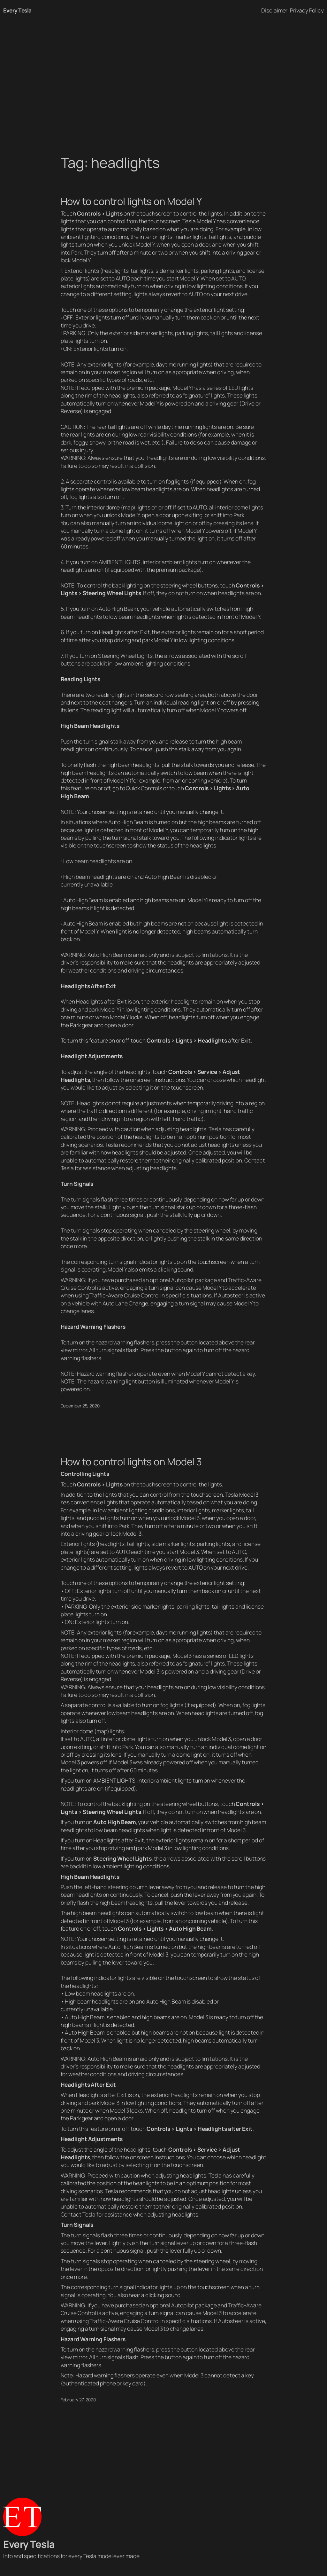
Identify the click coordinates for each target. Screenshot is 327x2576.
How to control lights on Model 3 (131, 1461)
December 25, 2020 (80, 1406)
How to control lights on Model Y (131, 201)
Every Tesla (17, 10)
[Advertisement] (163, 87)
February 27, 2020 (78, 2400)
